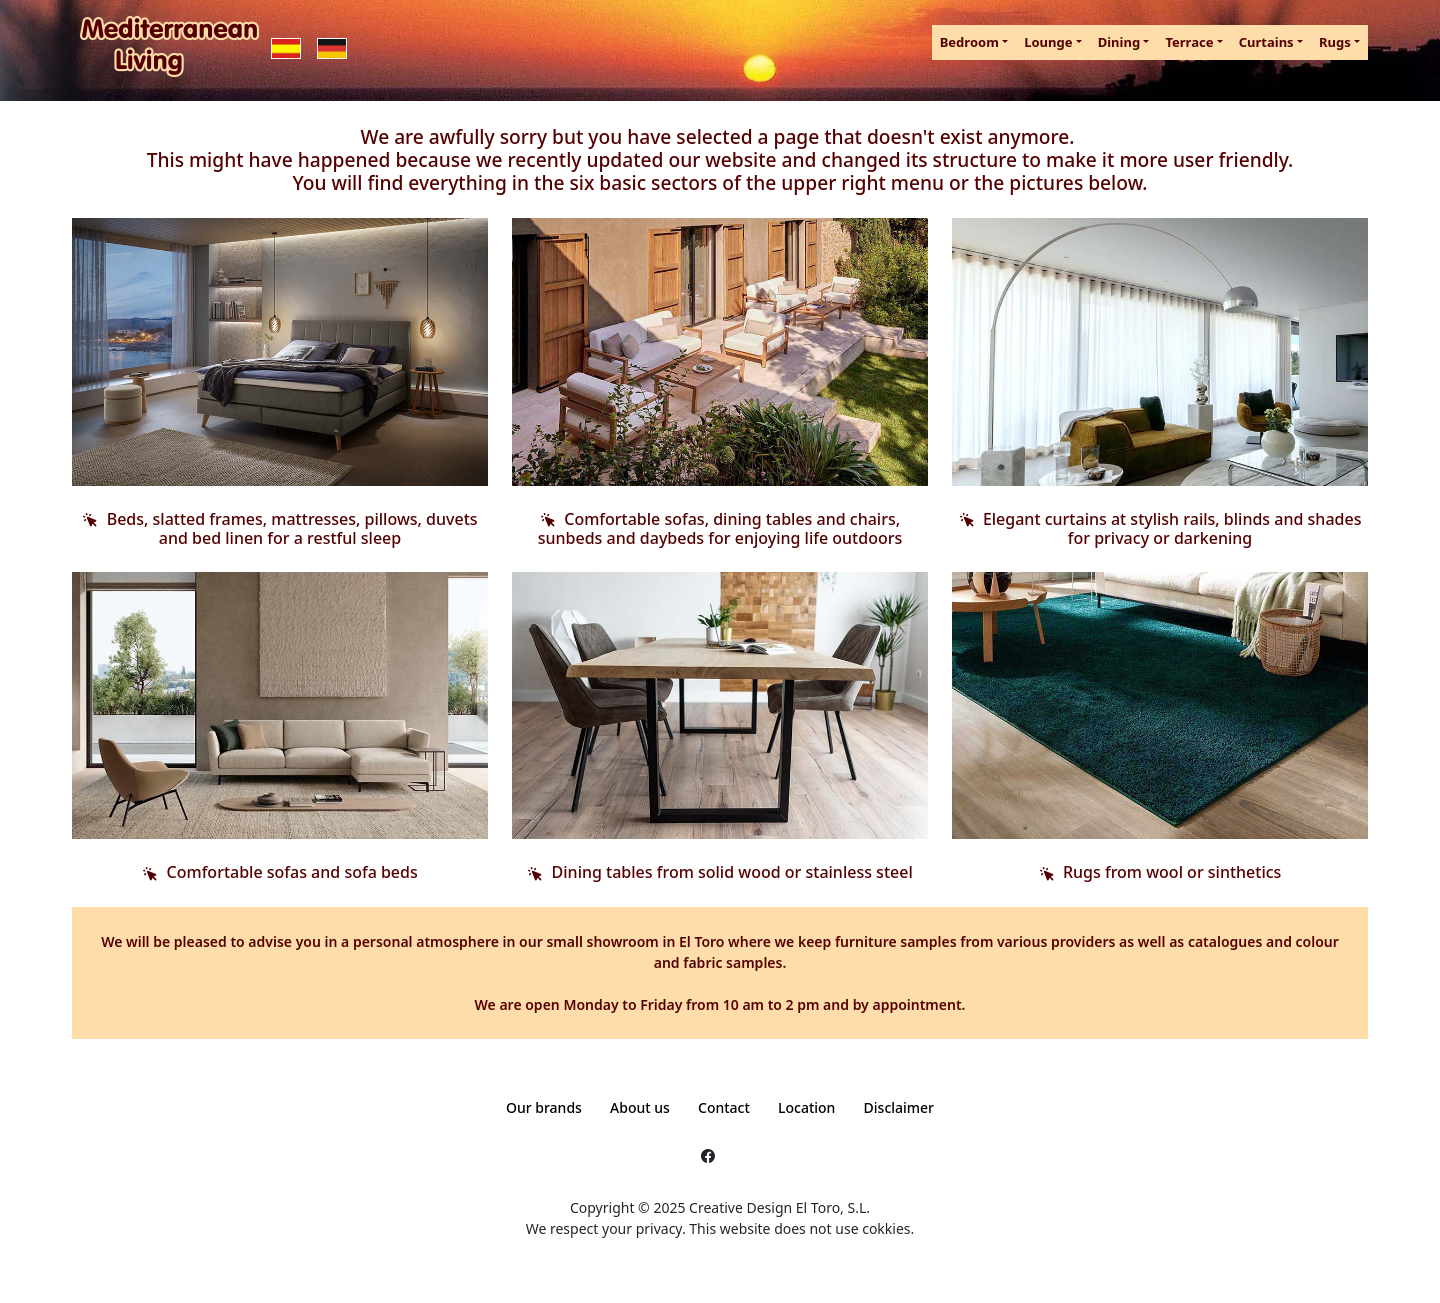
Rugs (1335, 42)
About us (640, 1107)
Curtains (1266, 42)
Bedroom (969, 42)
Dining (1119, 42)
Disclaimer (899, 1107)
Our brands (544, 1107)
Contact (724, 1107)
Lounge (1048, 42)
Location (806, 1107)
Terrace (1189, 42)
